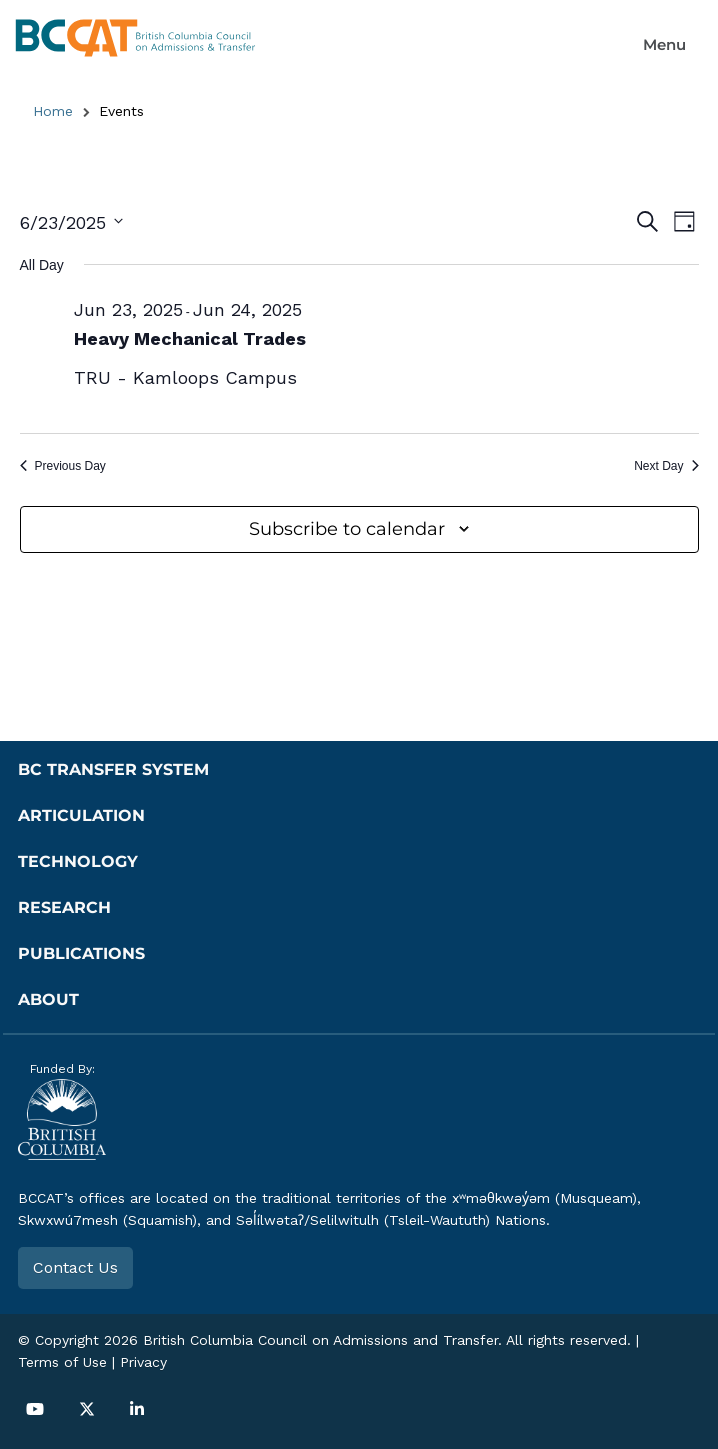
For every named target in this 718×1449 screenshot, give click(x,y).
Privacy (143, 1362)
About (48, 999)
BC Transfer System (113, 769)
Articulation (81, 815)
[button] (664, 45)
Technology (78, 861)
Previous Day (63, 466)
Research (64, 907)
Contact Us (75, 1267)
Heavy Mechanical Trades (190, 338)
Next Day (666, 466)
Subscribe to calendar (347, 529)
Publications (81, 953)
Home (53, 111)
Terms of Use (62, 1362)
